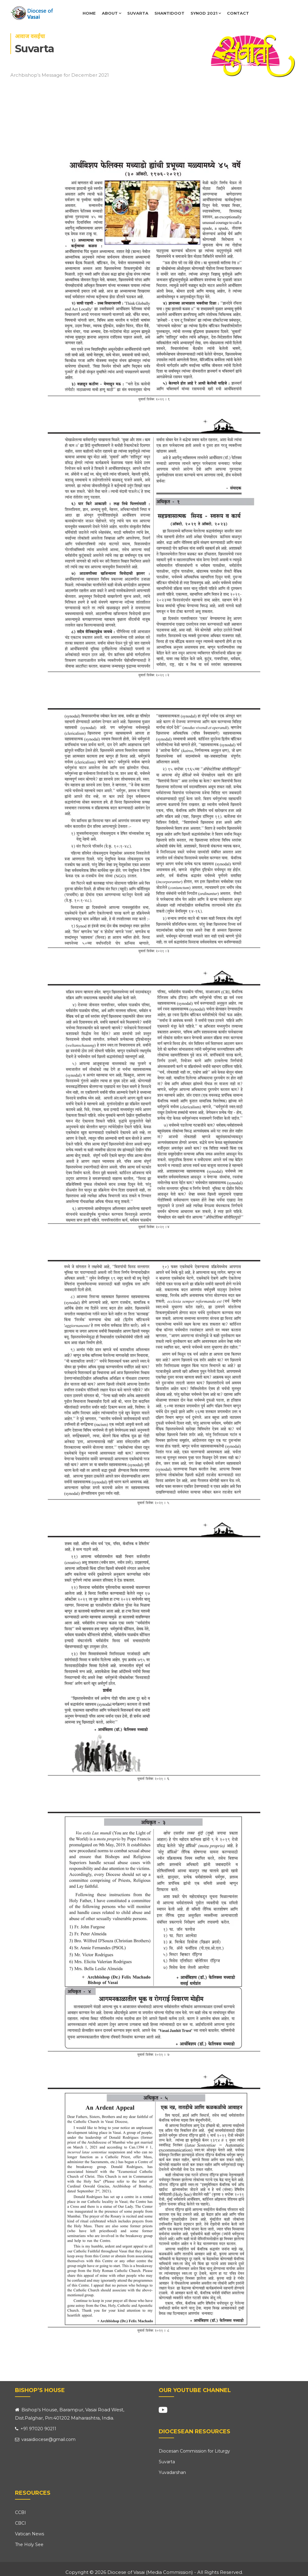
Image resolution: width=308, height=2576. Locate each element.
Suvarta (137, 13)
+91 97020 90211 (35, 2428)
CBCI (20, 2523)
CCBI (20, 2512)
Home (89, 13)
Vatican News (29, 2534)
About (111, 13)
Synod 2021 (206, 13)
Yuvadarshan (172, 2472)
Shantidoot (169, 13)
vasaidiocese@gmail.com (45, 2439)
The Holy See (29, 2544)
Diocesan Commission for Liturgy (194, 2451)
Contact (238, 13)
